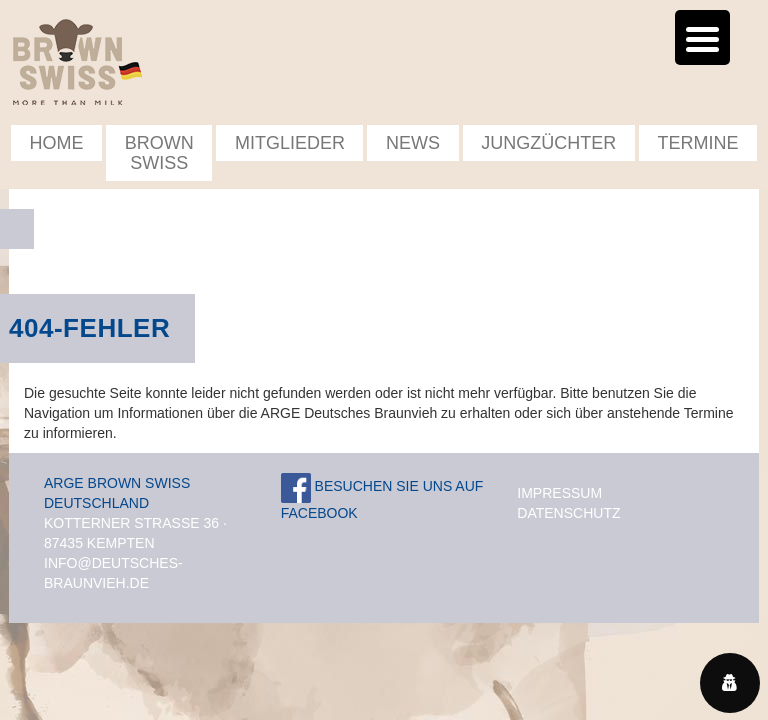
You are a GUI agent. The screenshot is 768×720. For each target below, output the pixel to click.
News (413, 143)
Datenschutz (568, 513)
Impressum (559, 493)
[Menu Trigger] (702, 37)
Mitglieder (290, 143)
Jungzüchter (548, 143)
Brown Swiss (159, 153)
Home (57, 143)
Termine (697, 143)
